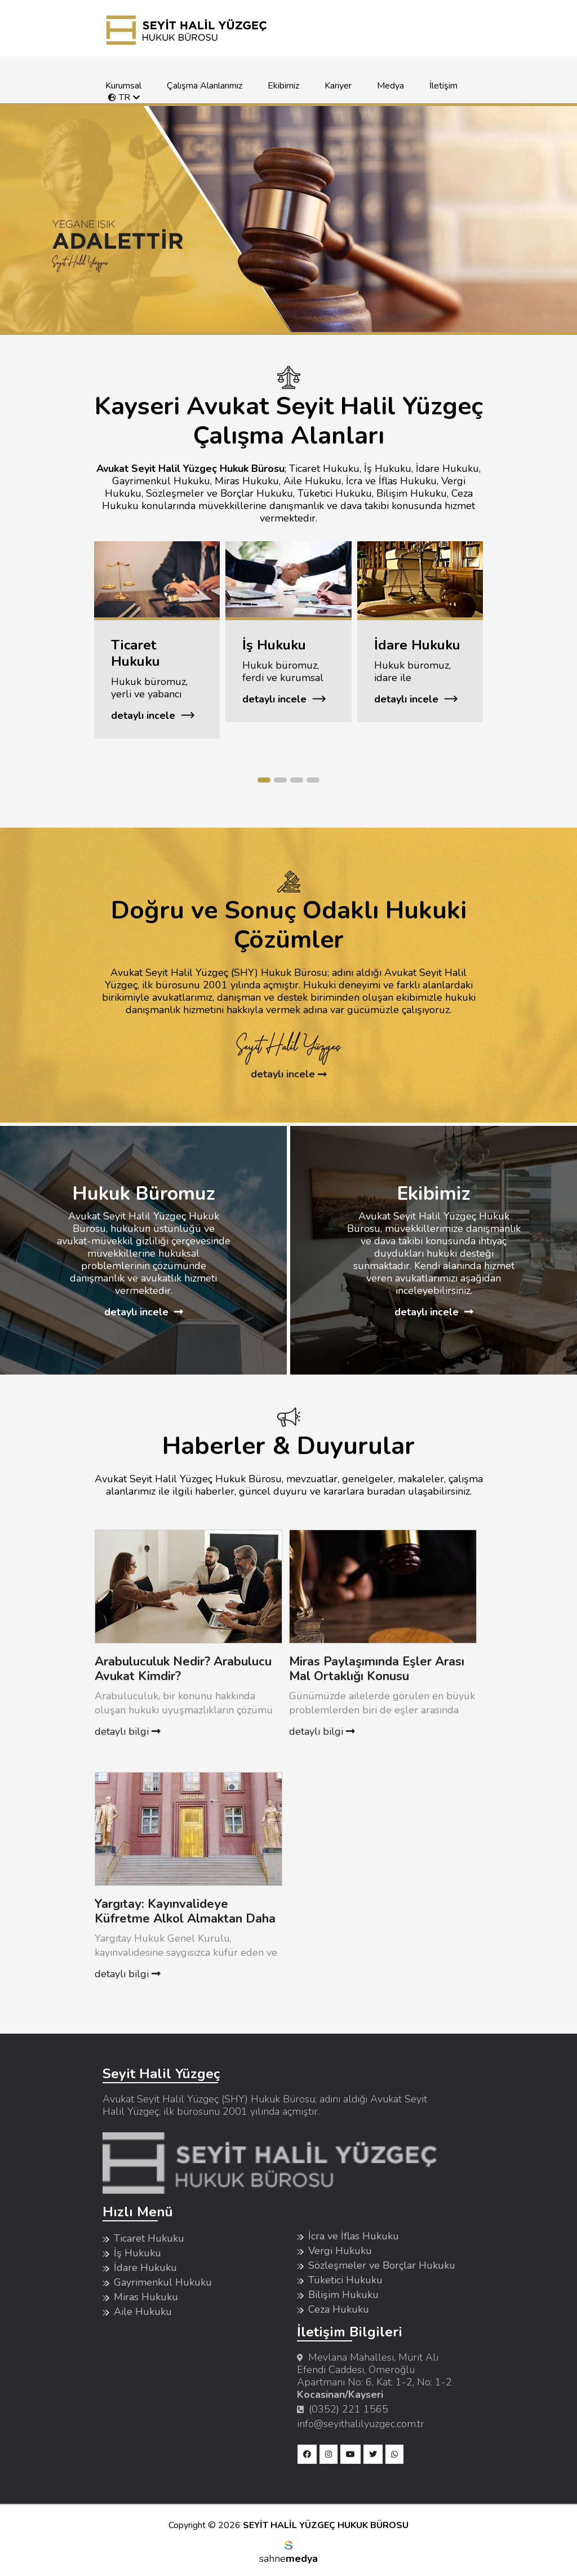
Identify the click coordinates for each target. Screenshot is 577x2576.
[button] (264, 780)
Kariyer (338, 85)
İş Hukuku (137, 2253)
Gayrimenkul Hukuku (163, 2282)
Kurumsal (123, 85)
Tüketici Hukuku (345, 2280)
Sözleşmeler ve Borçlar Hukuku (381, 2265)
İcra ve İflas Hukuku (353, 2236)
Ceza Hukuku (338, 2309)
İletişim (443, 85)
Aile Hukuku (143, 2311)
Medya (390, 85)
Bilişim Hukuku (343, 2294)
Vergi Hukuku (340, 2250)
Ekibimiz (283, 85)
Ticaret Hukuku (149, 2238)
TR (119, 97)
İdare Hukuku (145, 2267)
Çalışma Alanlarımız (204, 85)
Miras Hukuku (146, 2297)
